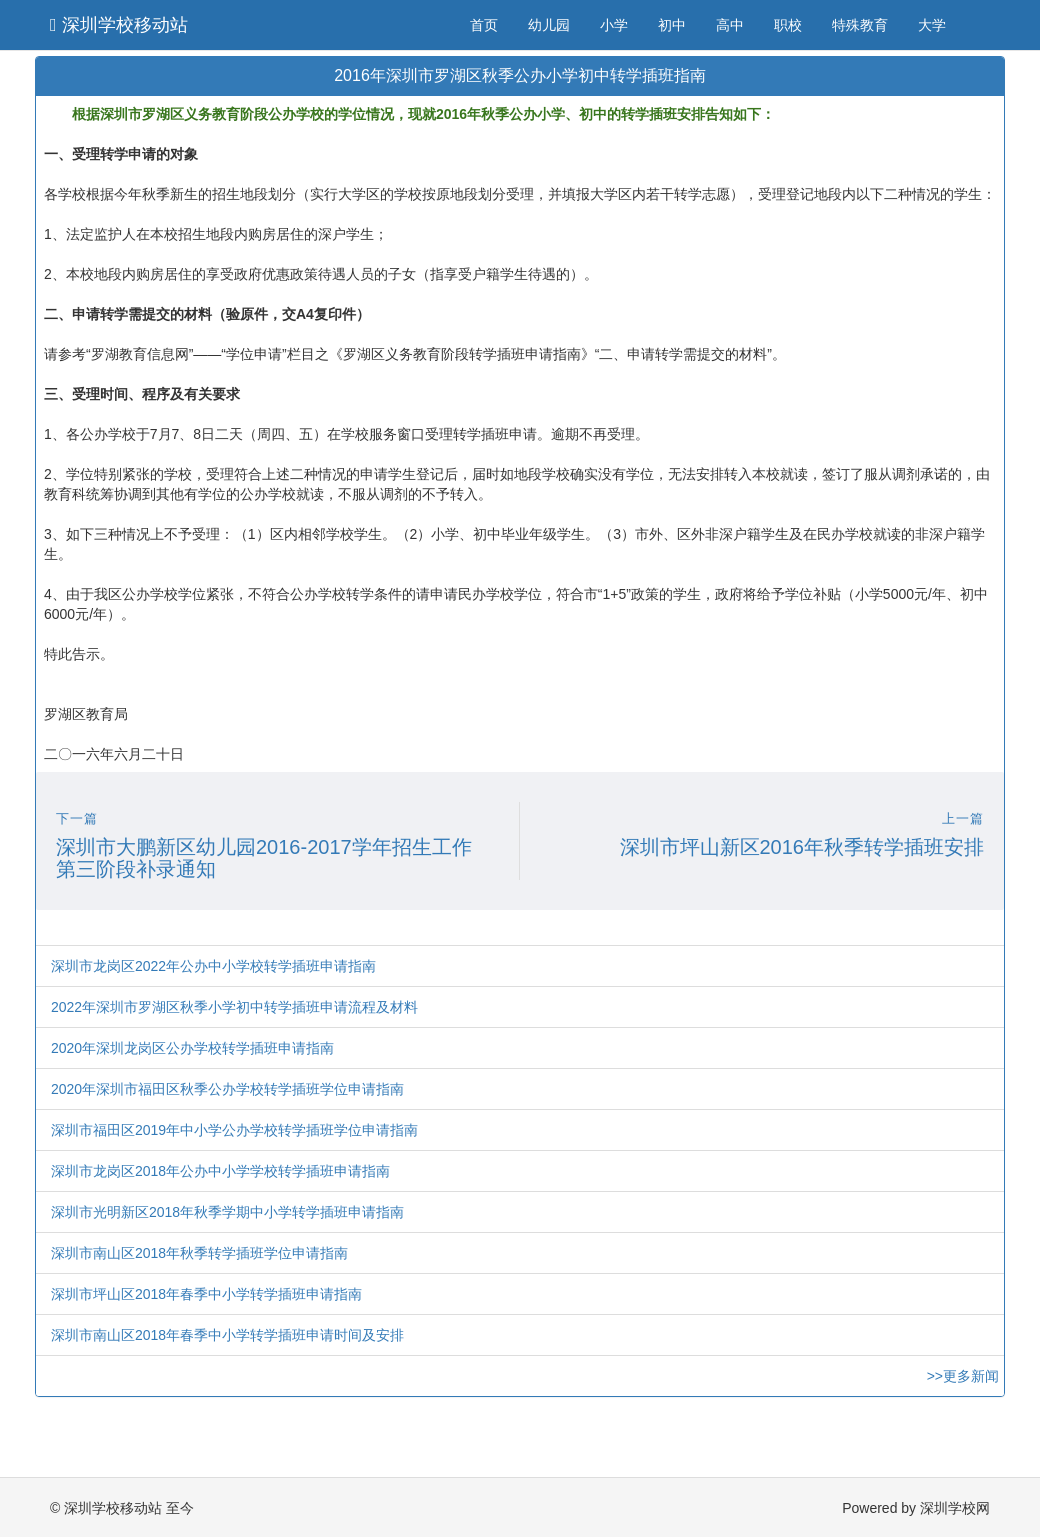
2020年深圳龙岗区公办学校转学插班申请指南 (192, 1048)
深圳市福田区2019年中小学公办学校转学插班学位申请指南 (234, 1130)
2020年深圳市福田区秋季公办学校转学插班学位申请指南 (227, 1089)
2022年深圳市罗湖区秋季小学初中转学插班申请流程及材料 (234, 1007)
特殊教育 (860, 25)
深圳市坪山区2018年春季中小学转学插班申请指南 (206, 1294)
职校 (788, 25)
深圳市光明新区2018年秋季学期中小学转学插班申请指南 (227, 1212)
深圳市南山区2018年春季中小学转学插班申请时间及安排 (227, 1335)
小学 (614, 25)
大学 (932, 25)
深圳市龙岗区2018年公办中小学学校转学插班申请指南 (220, 1171)
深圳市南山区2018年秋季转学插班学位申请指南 (199, 1253)
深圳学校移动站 (119, 25)
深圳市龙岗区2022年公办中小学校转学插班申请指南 (213, 966)
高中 (730, 25)
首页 (484, 25)
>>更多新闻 (963, 1376)
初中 (672, 25)
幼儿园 (549, 25)
